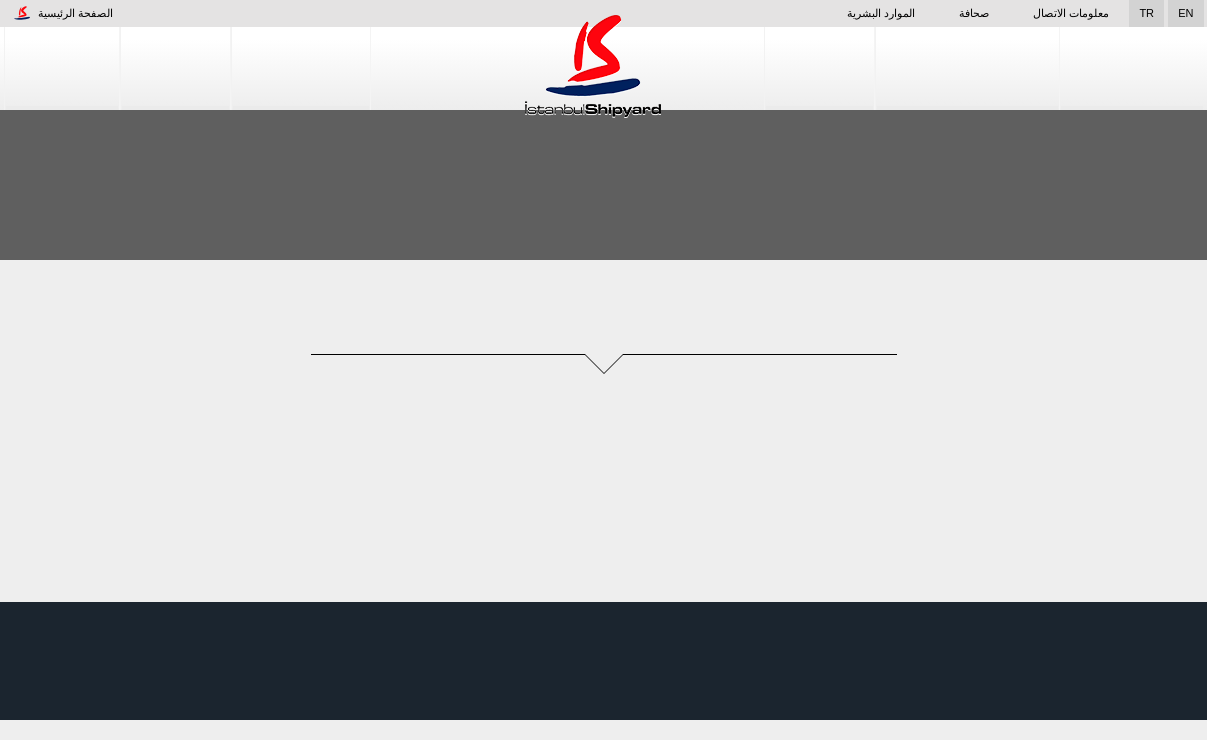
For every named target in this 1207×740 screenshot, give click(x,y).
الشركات (62, 68)
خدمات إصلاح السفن (969, 68)
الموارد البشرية (852, 13)
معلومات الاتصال (1071, 13)
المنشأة (175, 68)
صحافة (962, 13)
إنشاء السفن (301, 68)
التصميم (822, 68)
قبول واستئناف (1103, 709)
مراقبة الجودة (1132, 68)
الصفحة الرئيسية (63, 13)
